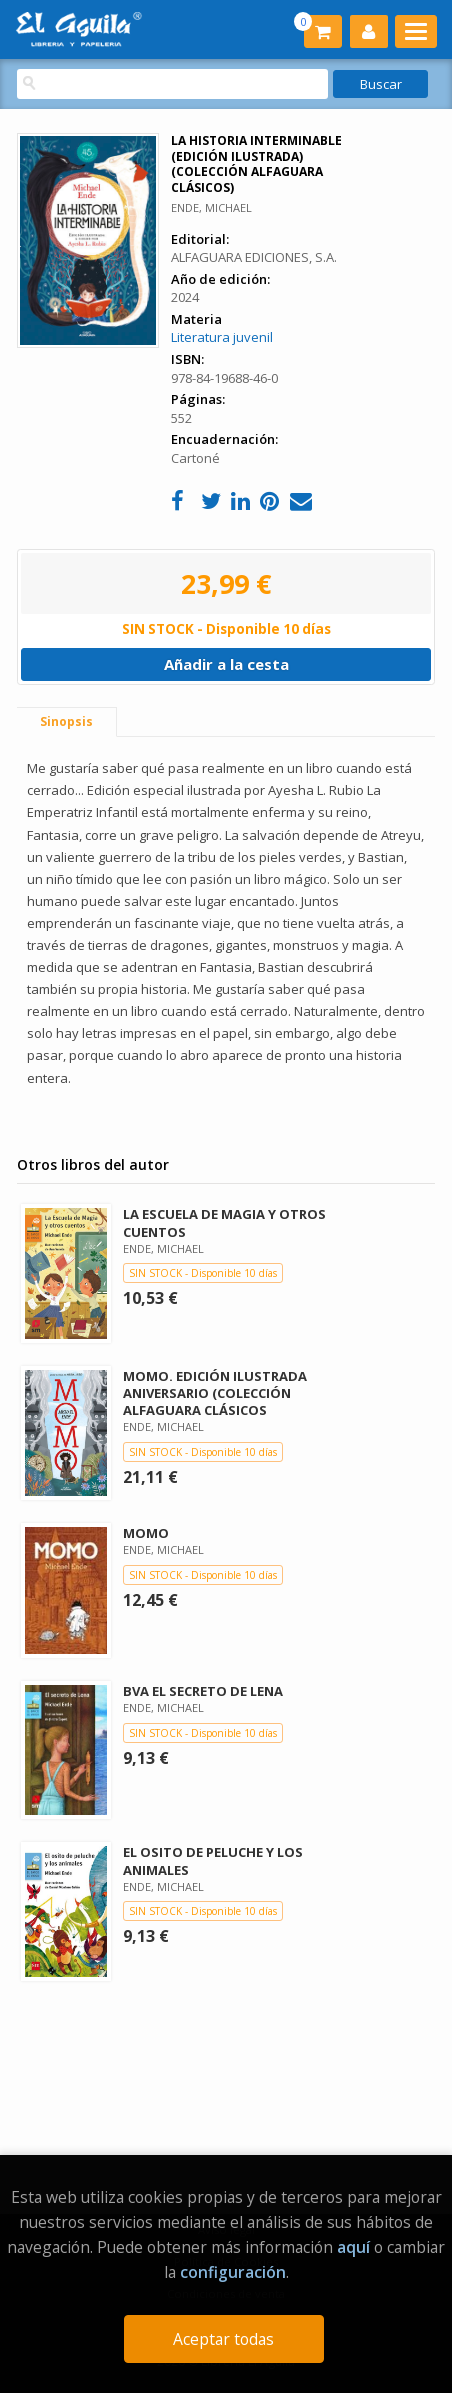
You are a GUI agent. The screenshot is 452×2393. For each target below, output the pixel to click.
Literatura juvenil (222, 337)
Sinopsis (66, 721)
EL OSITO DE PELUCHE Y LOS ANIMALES (213, 1860)
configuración (233, 2272)
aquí (353, 2247)
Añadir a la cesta (226, 664)
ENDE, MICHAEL (211, 207)
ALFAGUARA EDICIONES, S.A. (254, 257)
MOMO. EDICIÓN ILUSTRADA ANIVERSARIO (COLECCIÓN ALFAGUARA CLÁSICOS (215, 1393)
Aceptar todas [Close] (223, 2339)
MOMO (146, 1533)
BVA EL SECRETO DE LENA (203, 1691)
